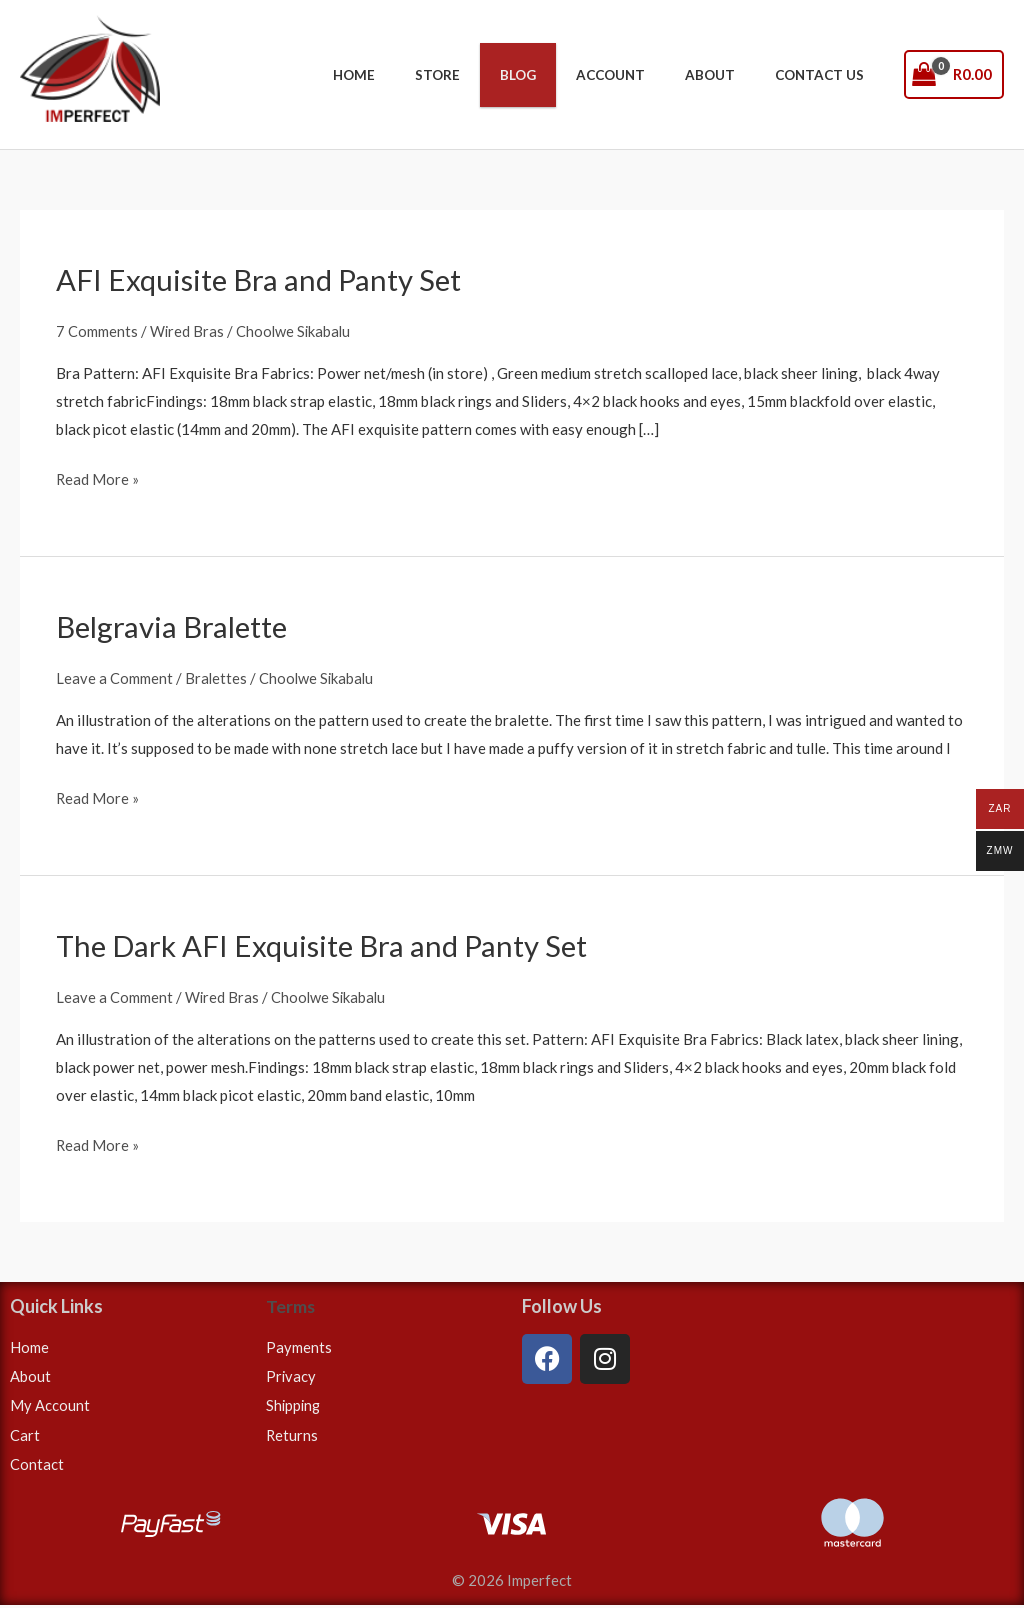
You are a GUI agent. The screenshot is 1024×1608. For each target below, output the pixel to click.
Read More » (98, 477)
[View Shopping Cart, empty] (954, 74)
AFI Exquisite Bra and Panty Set (262, 279)
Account (642, 75)
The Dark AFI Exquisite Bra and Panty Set (327, 945)
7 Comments (97, 330)
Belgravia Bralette (174, 626)
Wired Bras (187, 330)
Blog (563, 75)
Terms (291, 1306)
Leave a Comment (114, 677)
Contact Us (825, 75)
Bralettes (216, 677)
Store (495, 75)
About (729, 75)
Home (425, 75)
